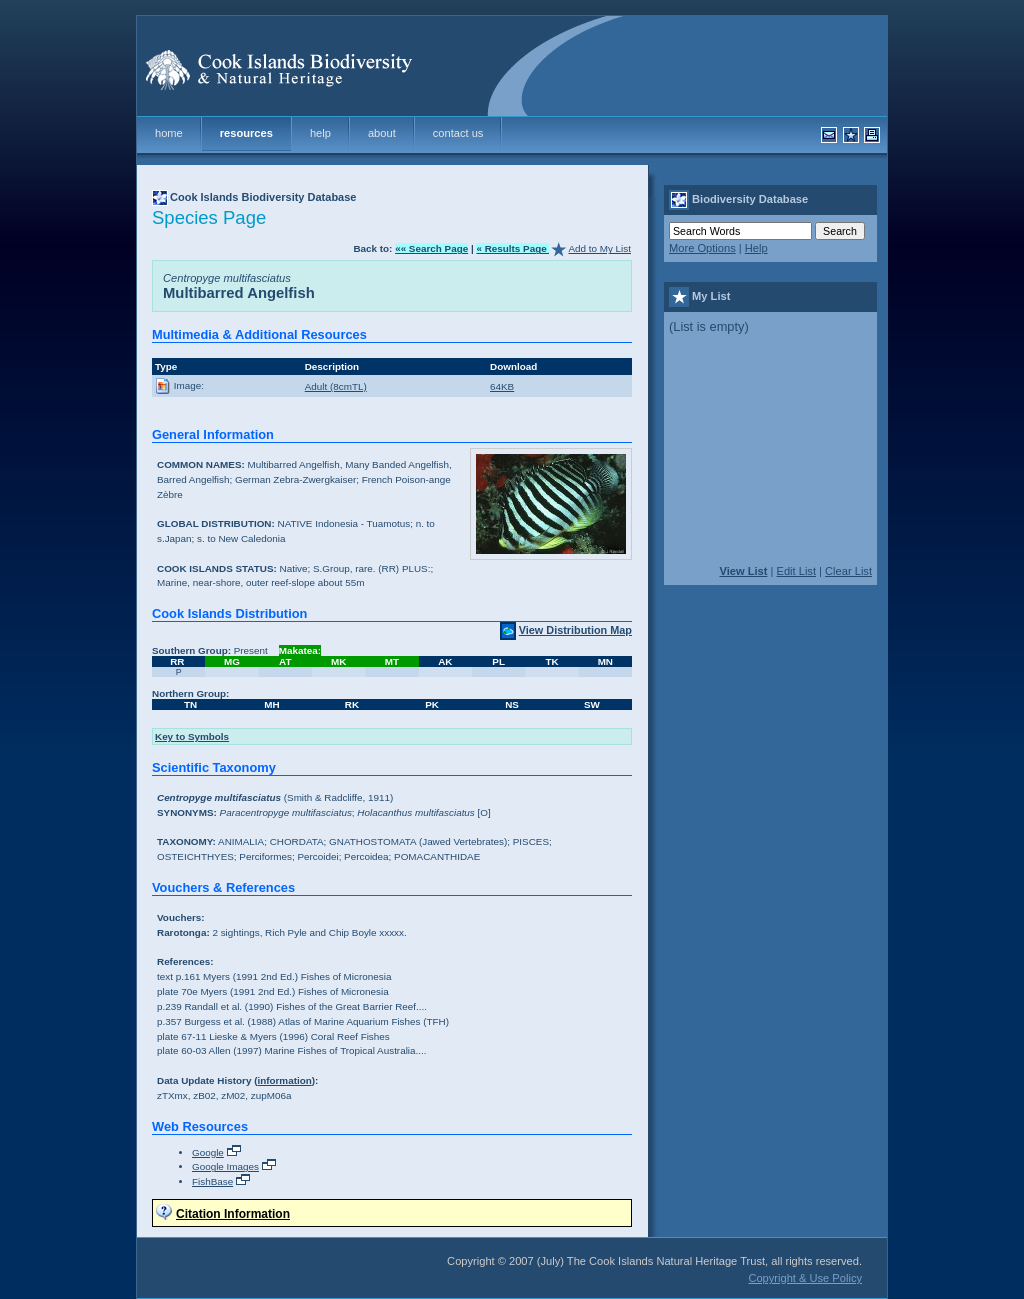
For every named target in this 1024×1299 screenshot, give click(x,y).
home (169, 133)
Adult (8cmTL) (336, 386)
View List (743, 571)
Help (756, 248)
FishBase (212, 1181)
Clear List (848, 571)
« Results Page (512, 248)
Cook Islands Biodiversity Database (263, 197)
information (284, 1080)
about (382, 133)
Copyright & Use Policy (805, 1278)
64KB (502, 386)
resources (246, 133)
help (320, 133)
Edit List (796, 571)
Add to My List (599, 248)
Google (208, 1152)
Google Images (225, 1166)
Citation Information (233, 1213)
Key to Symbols (192, 736)
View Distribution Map (575, 630)
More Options (702, 248)
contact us (458, 133)
